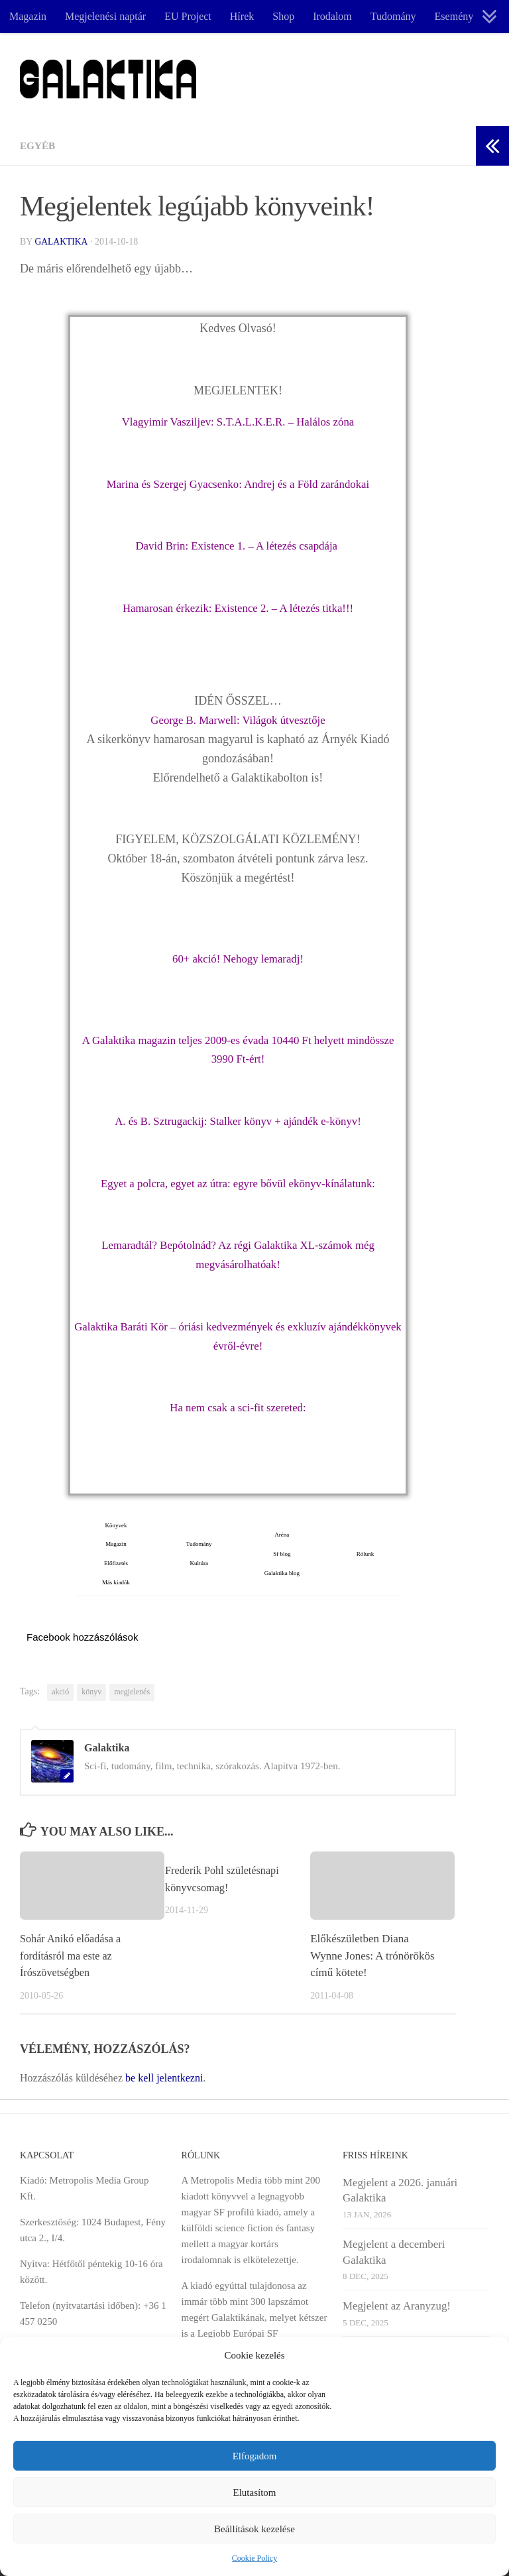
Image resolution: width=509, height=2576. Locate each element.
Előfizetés (116, 1562)
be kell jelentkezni (164, 2077)
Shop (283, 16)
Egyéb (38, 145)
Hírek (242, 16)
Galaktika (61, 242)
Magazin (27, 16)
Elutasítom (254, 2492)
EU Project (187, 16)
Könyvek (116, 1524)
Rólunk (362, 1553)
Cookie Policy (254, 2558)
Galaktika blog (282, 1572)
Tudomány (393, 16)
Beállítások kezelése (254, 2529)
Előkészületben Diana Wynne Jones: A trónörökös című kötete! (372, 1955)
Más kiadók (116, 1581)
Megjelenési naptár (105, 16)
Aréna (281, 1534)
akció (60, 1691)
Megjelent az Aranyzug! (397, 2305)
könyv (91, 1691)
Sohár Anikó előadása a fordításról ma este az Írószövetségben (73, 1955)
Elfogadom (255, 2456)
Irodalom (332, 16)
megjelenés (132, 1691)
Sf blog (281, 1553)
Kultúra (199, 1562)
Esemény (454, 16)
